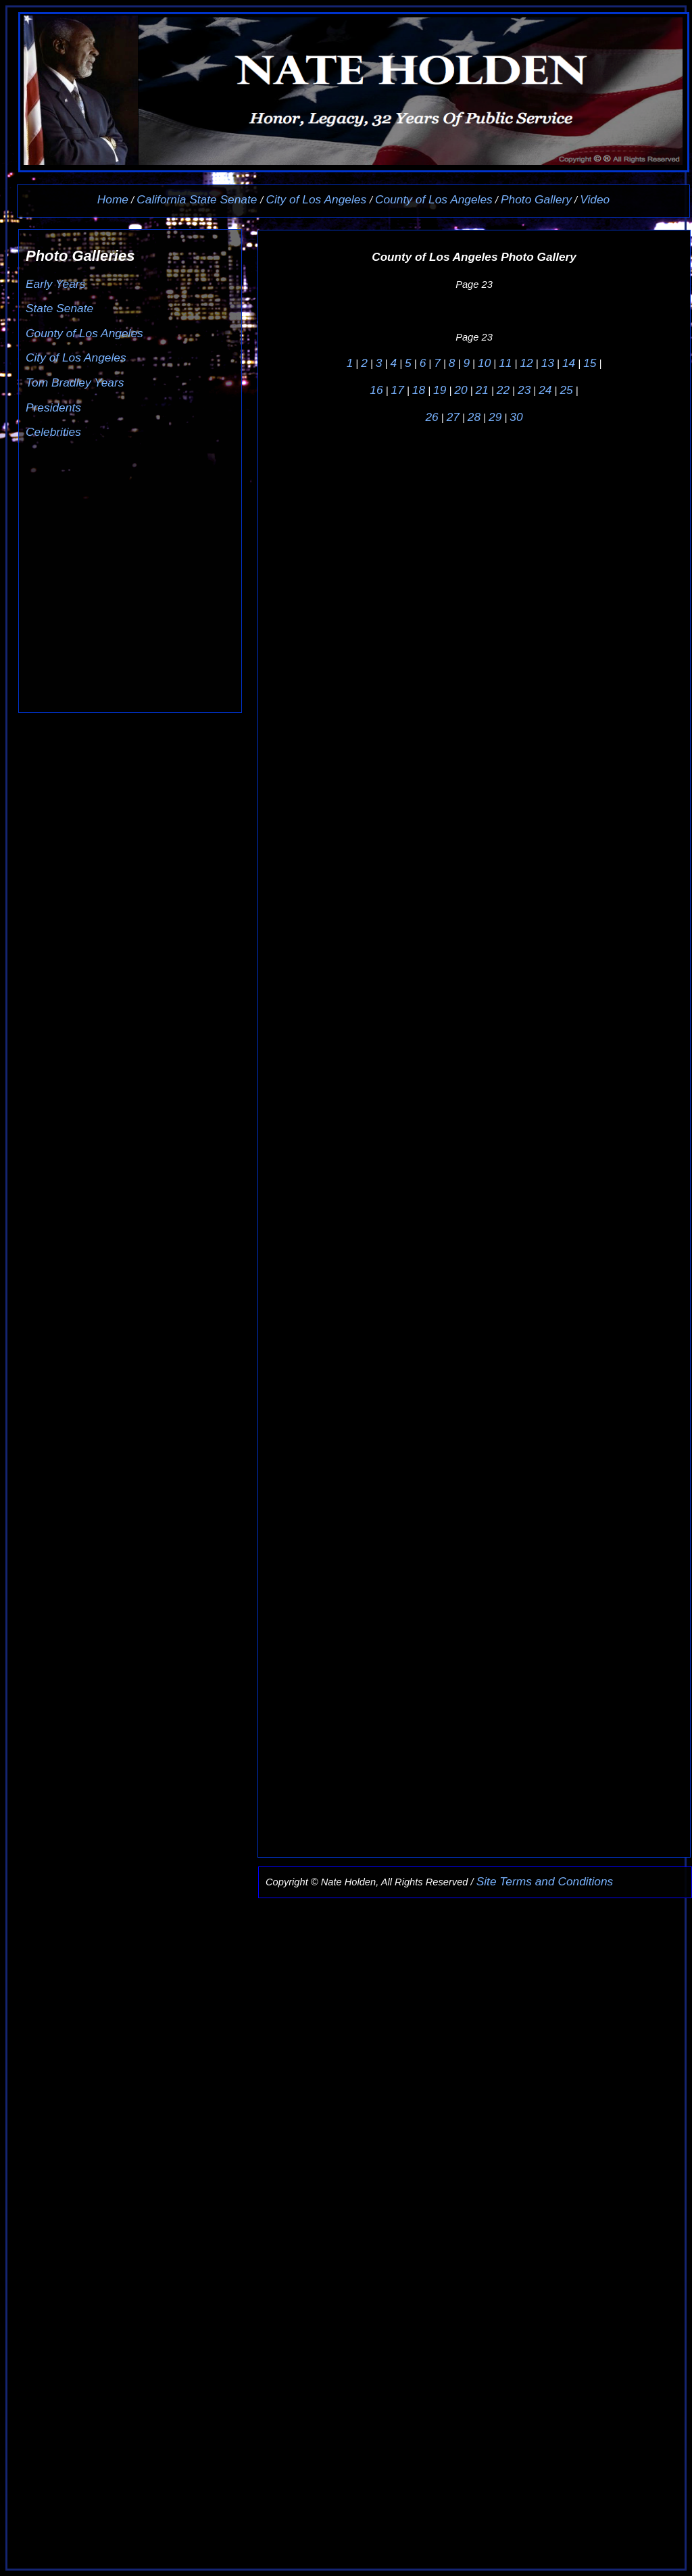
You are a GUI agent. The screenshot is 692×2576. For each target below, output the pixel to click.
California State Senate (198, 199)
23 (524, 390)
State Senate (59, 308)
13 (547, 363)
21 (482, 390)
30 (516, 417)
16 (376, 390)
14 (568, 363)
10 (484, 363)
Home (112, 199)
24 (545, 390)
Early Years (55, 284)
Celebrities (53, 432)
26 (431, 417)
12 (526, 363)
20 (460, 390)
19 (439, 390)
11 (505, 363)
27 (453, 417)
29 (495, 417)
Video (595, 199)
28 (474, 417)
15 (589, 363)
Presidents (53, 407)
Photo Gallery (536, 199)
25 (566, 390)
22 (503, 390)
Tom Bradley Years (75, 382)
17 (397, 390)
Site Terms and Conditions (545, 1881)
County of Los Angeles (434, 199)
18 (418, 390)
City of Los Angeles (317, 199)
